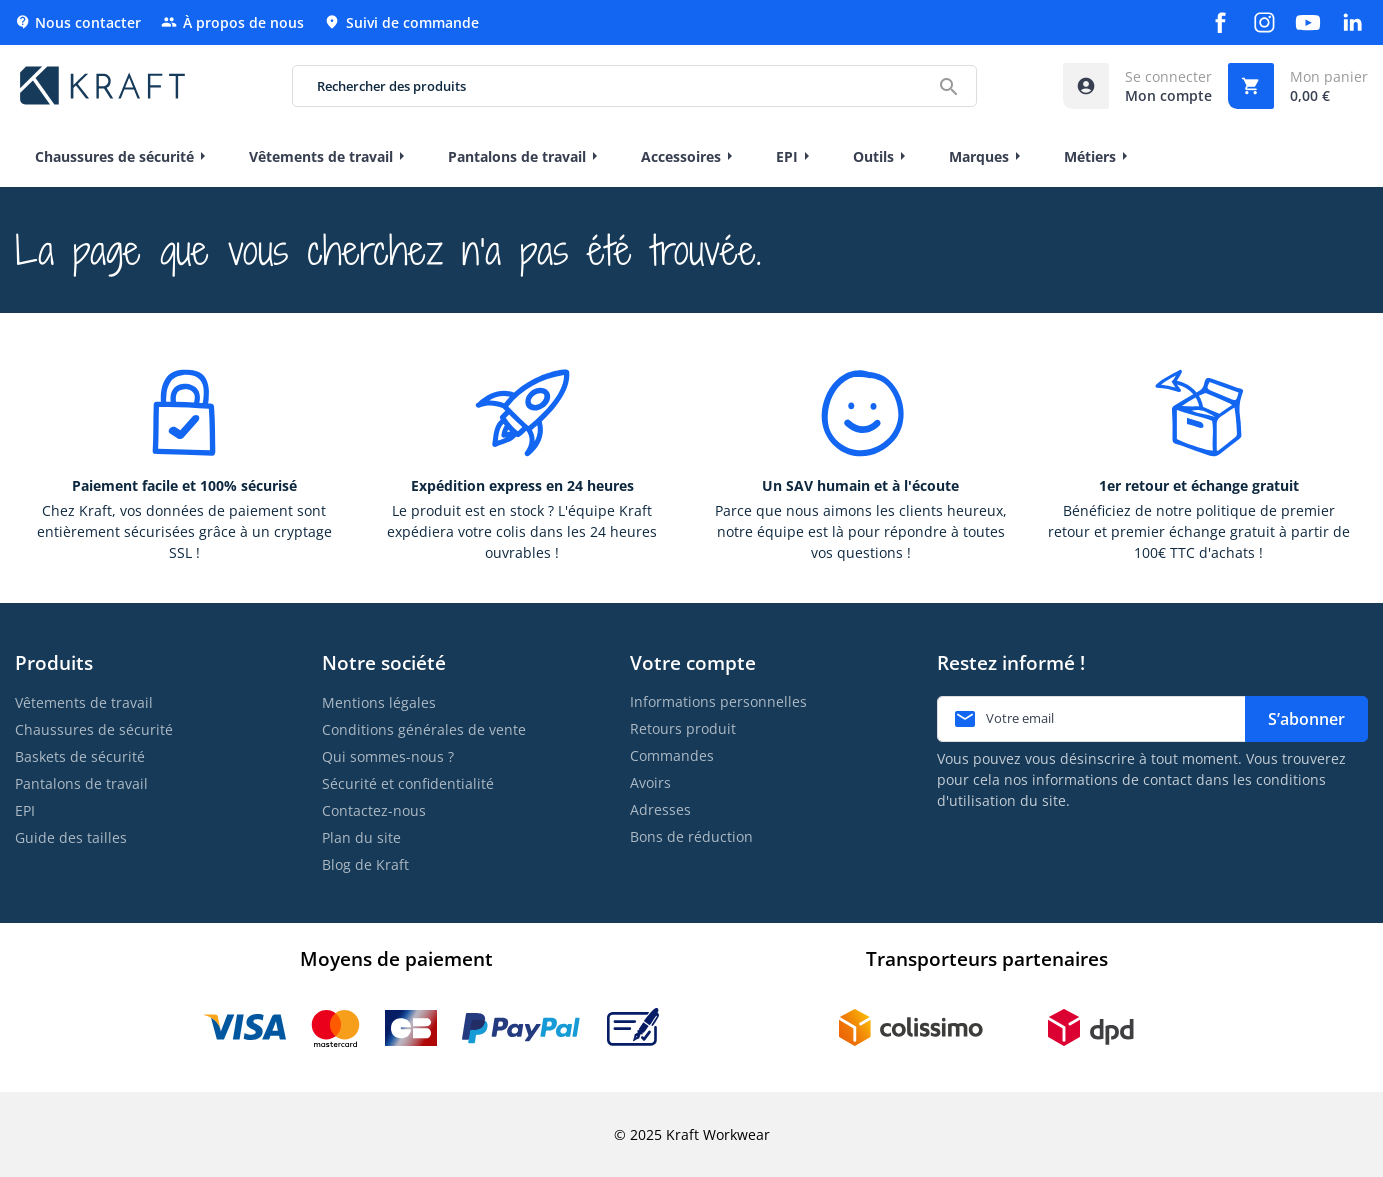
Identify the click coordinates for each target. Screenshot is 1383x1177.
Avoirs (650, 782)
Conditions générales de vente (424, 729)
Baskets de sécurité (80, 756)
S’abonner (1306, 719)
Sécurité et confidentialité (408, 783)
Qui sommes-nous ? (388, 756)
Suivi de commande (401, 22)
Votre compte (693, 662)
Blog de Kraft (365, 864)
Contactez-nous (374, 810)
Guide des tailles (71, 837)
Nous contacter (78, 22)
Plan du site (361, 837)
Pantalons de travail (81, 783)
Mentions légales (379, 702)
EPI (25, 810)
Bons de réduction (691, 836)
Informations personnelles (718, 701)
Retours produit (683, 728)
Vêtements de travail (84, 702)
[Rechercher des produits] (635, 86)
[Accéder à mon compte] (1137, 86)
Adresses (660, 809)
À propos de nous (232, 22)
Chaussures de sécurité (94, 729)
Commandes (672, 755)
